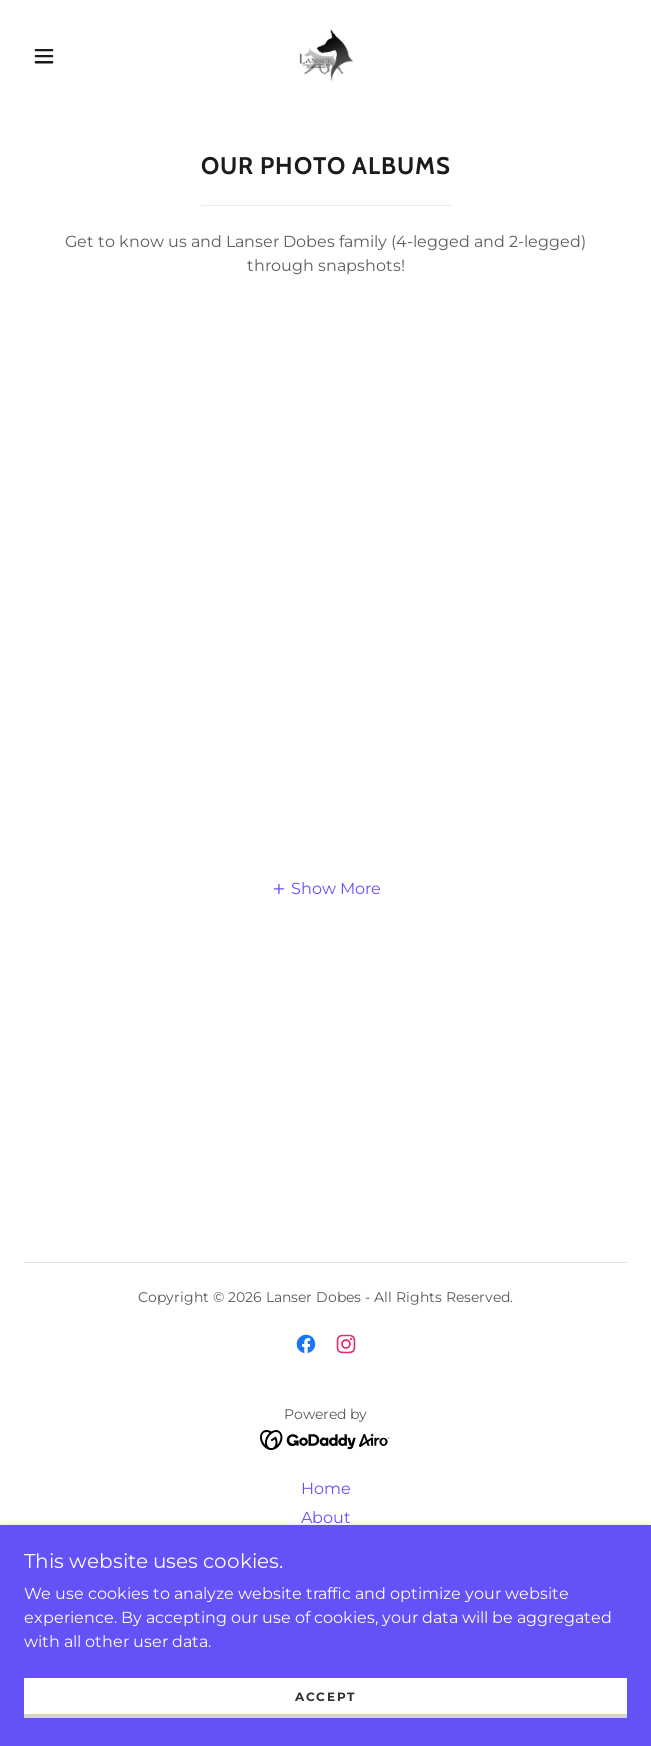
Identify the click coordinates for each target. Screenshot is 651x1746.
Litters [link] (325, 1575)
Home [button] (326, 1488)
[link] (325, 55)
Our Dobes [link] (326, 1546)
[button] (54, 56)
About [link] (326, 1517)
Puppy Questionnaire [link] (325, 1604)
